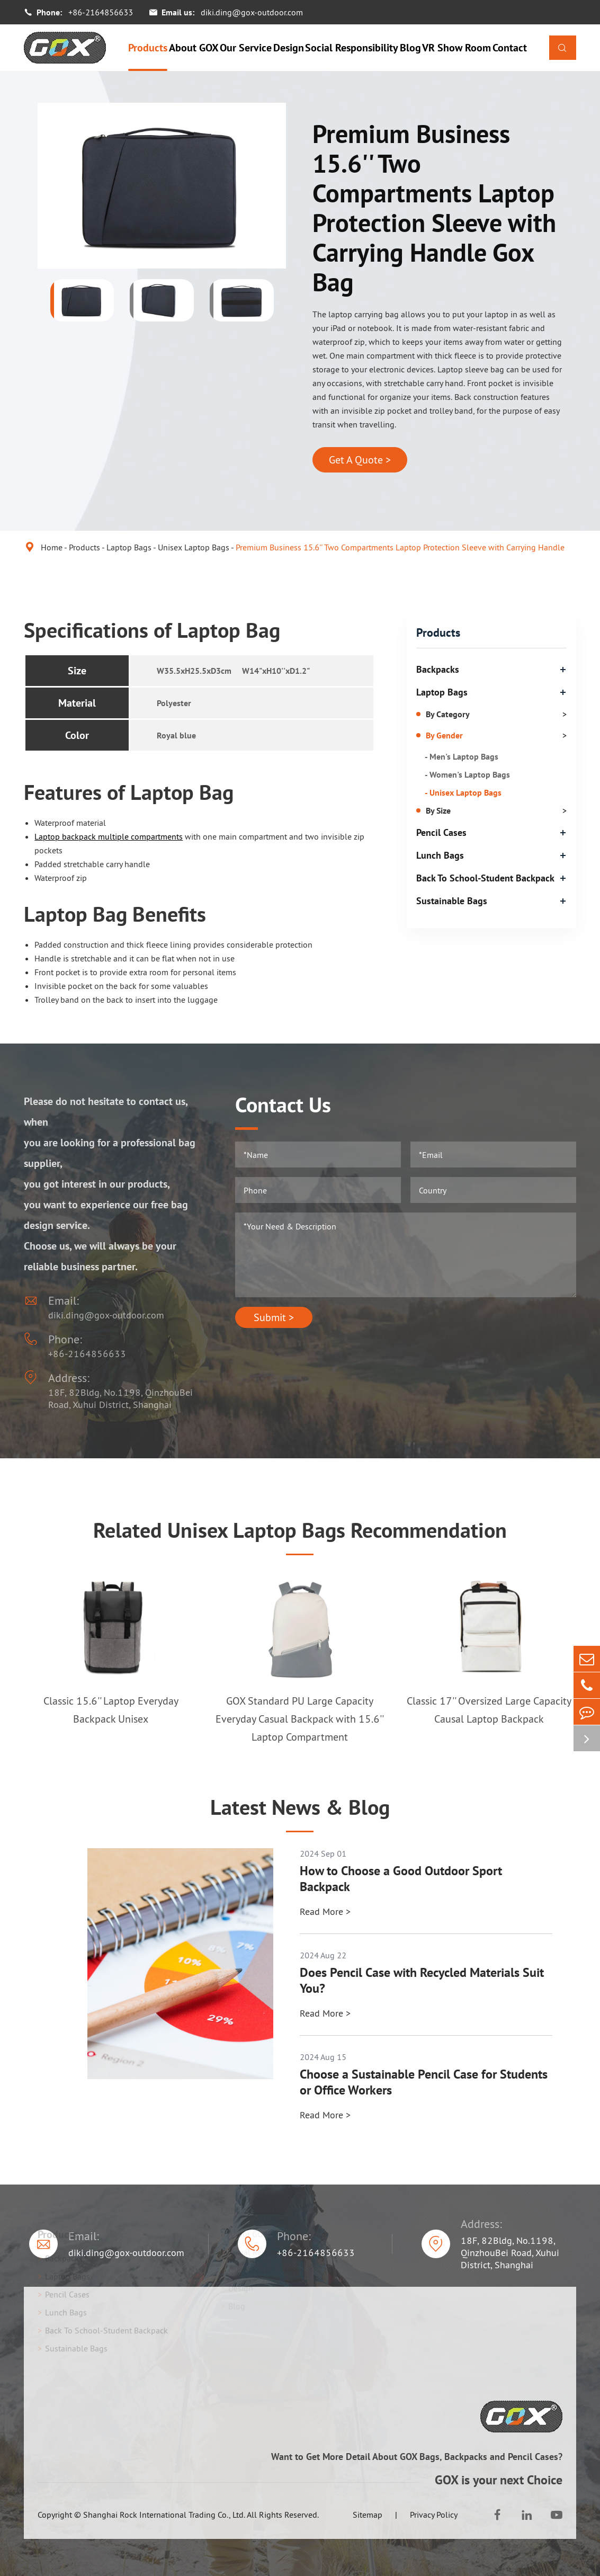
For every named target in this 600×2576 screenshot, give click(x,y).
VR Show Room (456, 48)
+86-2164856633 (100, 12)
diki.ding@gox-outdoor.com (252, 12)
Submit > (274, 1317)
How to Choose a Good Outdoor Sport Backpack (401, 1879)
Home (51, 547)
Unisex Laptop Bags (193, 547)
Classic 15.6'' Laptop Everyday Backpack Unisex (110, 1710)
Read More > (325, 1911)
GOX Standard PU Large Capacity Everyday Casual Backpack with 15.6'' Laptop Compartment (300, 1719)
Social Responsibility (351, 48)
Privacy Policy (434, 2514)
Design (288, 48)
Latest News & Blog (300, 1807)
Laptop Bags (128, 547)
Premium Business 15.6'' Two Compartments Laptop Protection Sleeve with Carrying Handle (400, 547)
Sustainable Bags (451, 901)
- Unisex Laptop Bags (463, 792)
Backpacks (437, 669)
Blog (410, 48)
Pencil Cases (441, 832)
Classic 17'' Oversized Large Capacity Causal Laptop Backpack (489, 1710)
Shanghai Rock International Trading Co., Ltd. (164, 2514)
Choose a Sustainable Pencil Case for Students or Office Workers (424, 2082)
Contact (509, 48)
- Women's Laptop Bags (467, 774)
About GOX (194, 48)
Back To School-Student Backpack (485, 878)
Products (147, 48)
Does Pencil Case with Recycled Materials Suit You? (422, 1980)
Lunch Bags (440, 855)
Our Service (246, 48)
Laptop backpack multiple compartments (108, 836)
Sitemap (367, 2514)
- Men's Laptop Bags (461, 756)
